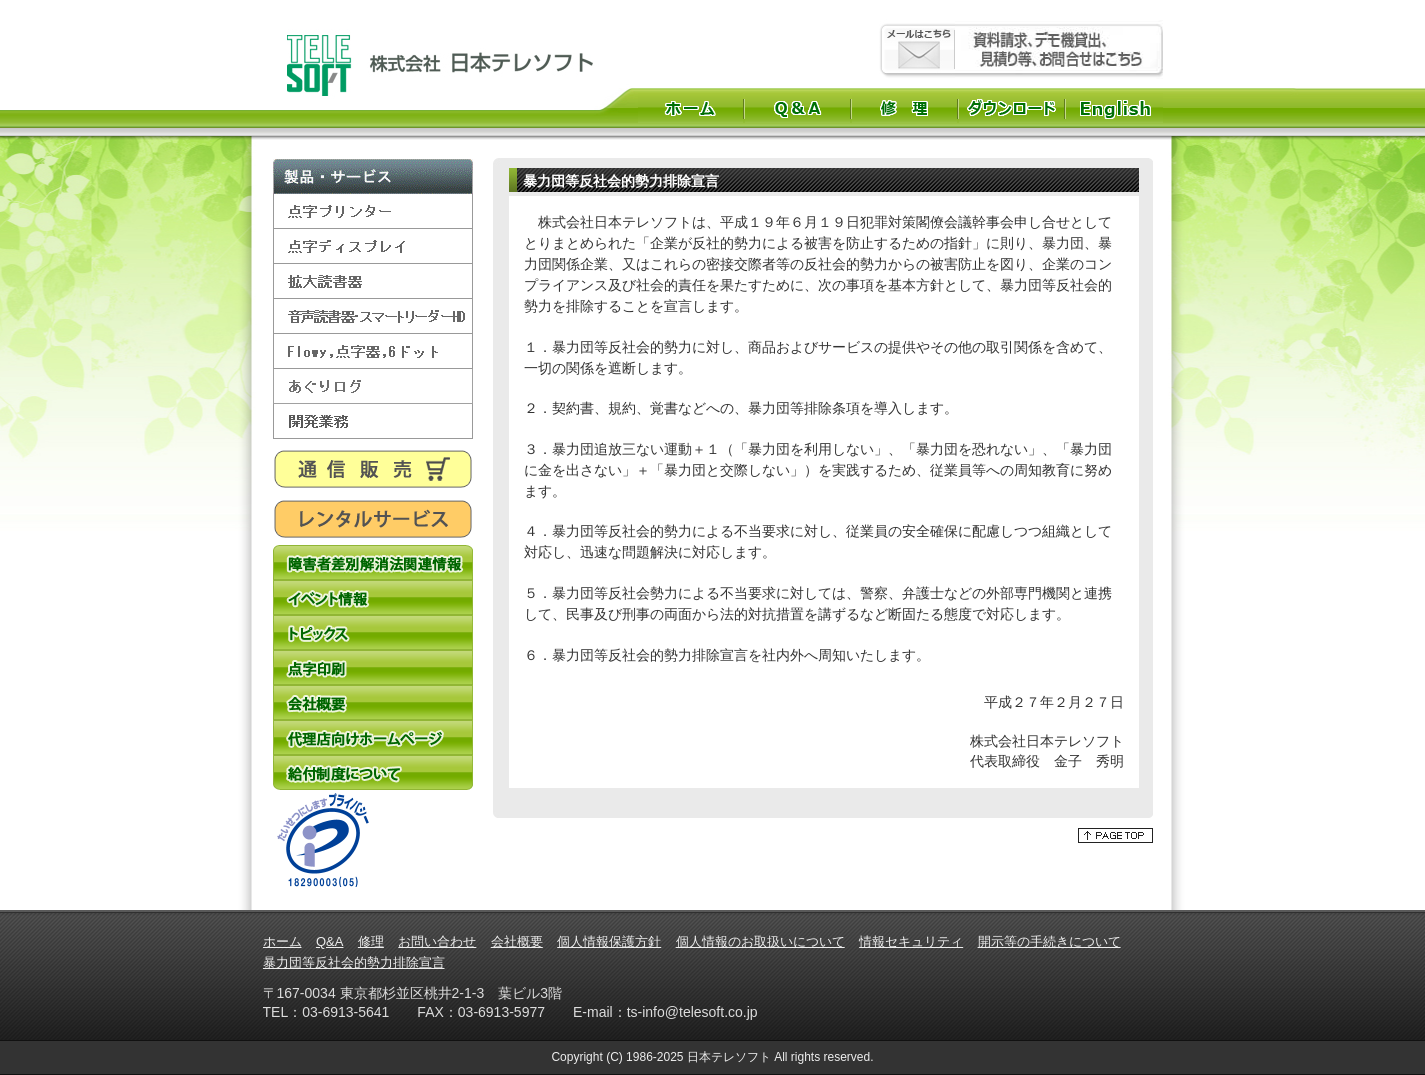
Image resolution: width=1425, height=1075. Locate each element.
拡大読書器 (373, 281)
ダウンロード (1011, 108)
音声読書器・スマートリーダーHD (373, 316)
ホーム (690, 108)
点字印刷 (373, 667)
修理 (904, 108)
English (1117, 108)
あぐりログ (373, 386)
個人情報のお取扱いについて (760, 941)
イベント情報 (373, 597)
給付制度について (373, 772)
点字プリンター (373, 211)
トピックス (373, 632)
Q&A (797, 108)
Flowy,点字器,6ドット (373, 351)
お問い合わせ (437, 941)
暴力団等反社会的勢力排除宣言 (354, 962)
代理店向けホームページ (373, 737)
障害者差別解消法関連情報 (373, 562)
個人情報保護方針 (609, 941)
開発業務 (373, 421)
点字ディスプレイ (373, 246)
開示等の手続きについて (1049, 941)
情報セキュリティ (911, 941)
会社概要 (373, 702)
